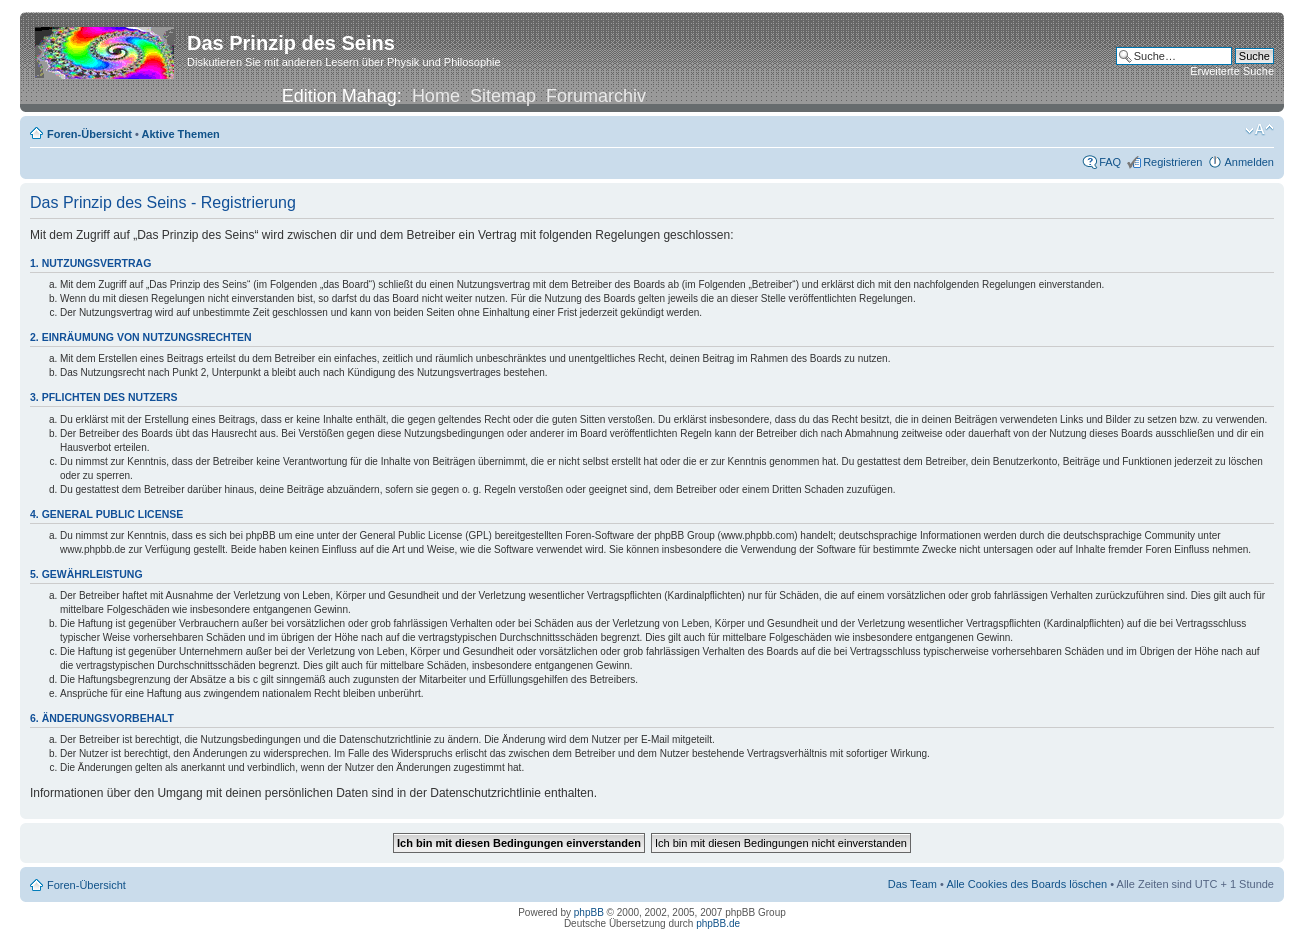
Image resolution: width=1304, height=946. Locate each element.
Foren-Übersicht (89, 134)
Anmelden (1249, 162)
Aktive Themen (181, 134)
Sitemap (503, 96)
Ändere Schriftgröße (1259, 130)
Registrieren (1172, 162)
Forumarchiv (596, 96)
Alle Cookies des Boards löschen (1026, 884)
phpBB (589, 912)
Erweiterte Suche (1232, 71)
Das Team (912, 884)
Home (436, 96)
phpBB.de (718, 923)
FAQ (1110, 162)
